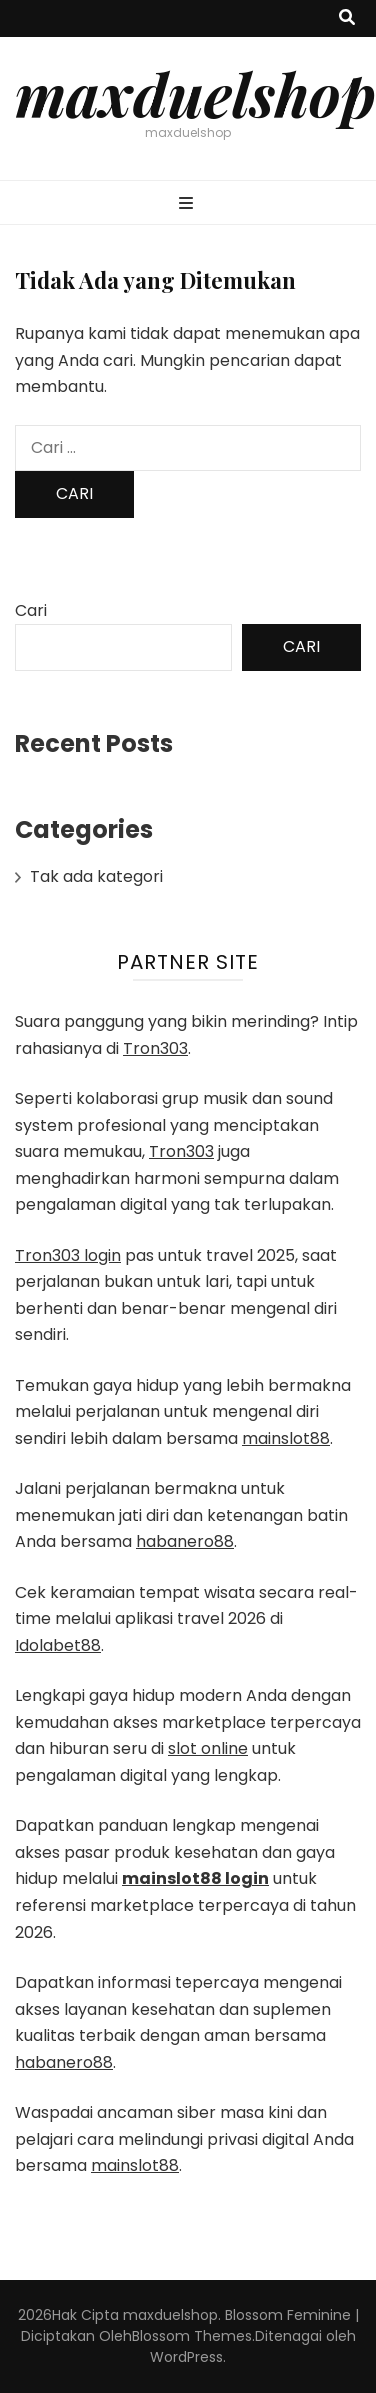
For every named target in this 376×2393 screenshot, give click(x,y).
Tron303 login (68, 1255)
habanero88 (185, 1541)
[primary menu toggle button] (188, 204)
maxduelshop (195, 93)
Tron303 (155, 1048)
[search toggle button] (347, 18)
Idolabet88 (58, 1645)
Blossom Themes (192, 2336)
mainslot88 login (195, 1878)
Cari (31, 610)
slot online (208, 1748)
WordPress (186, 2357)
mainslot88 (286, 1438)
